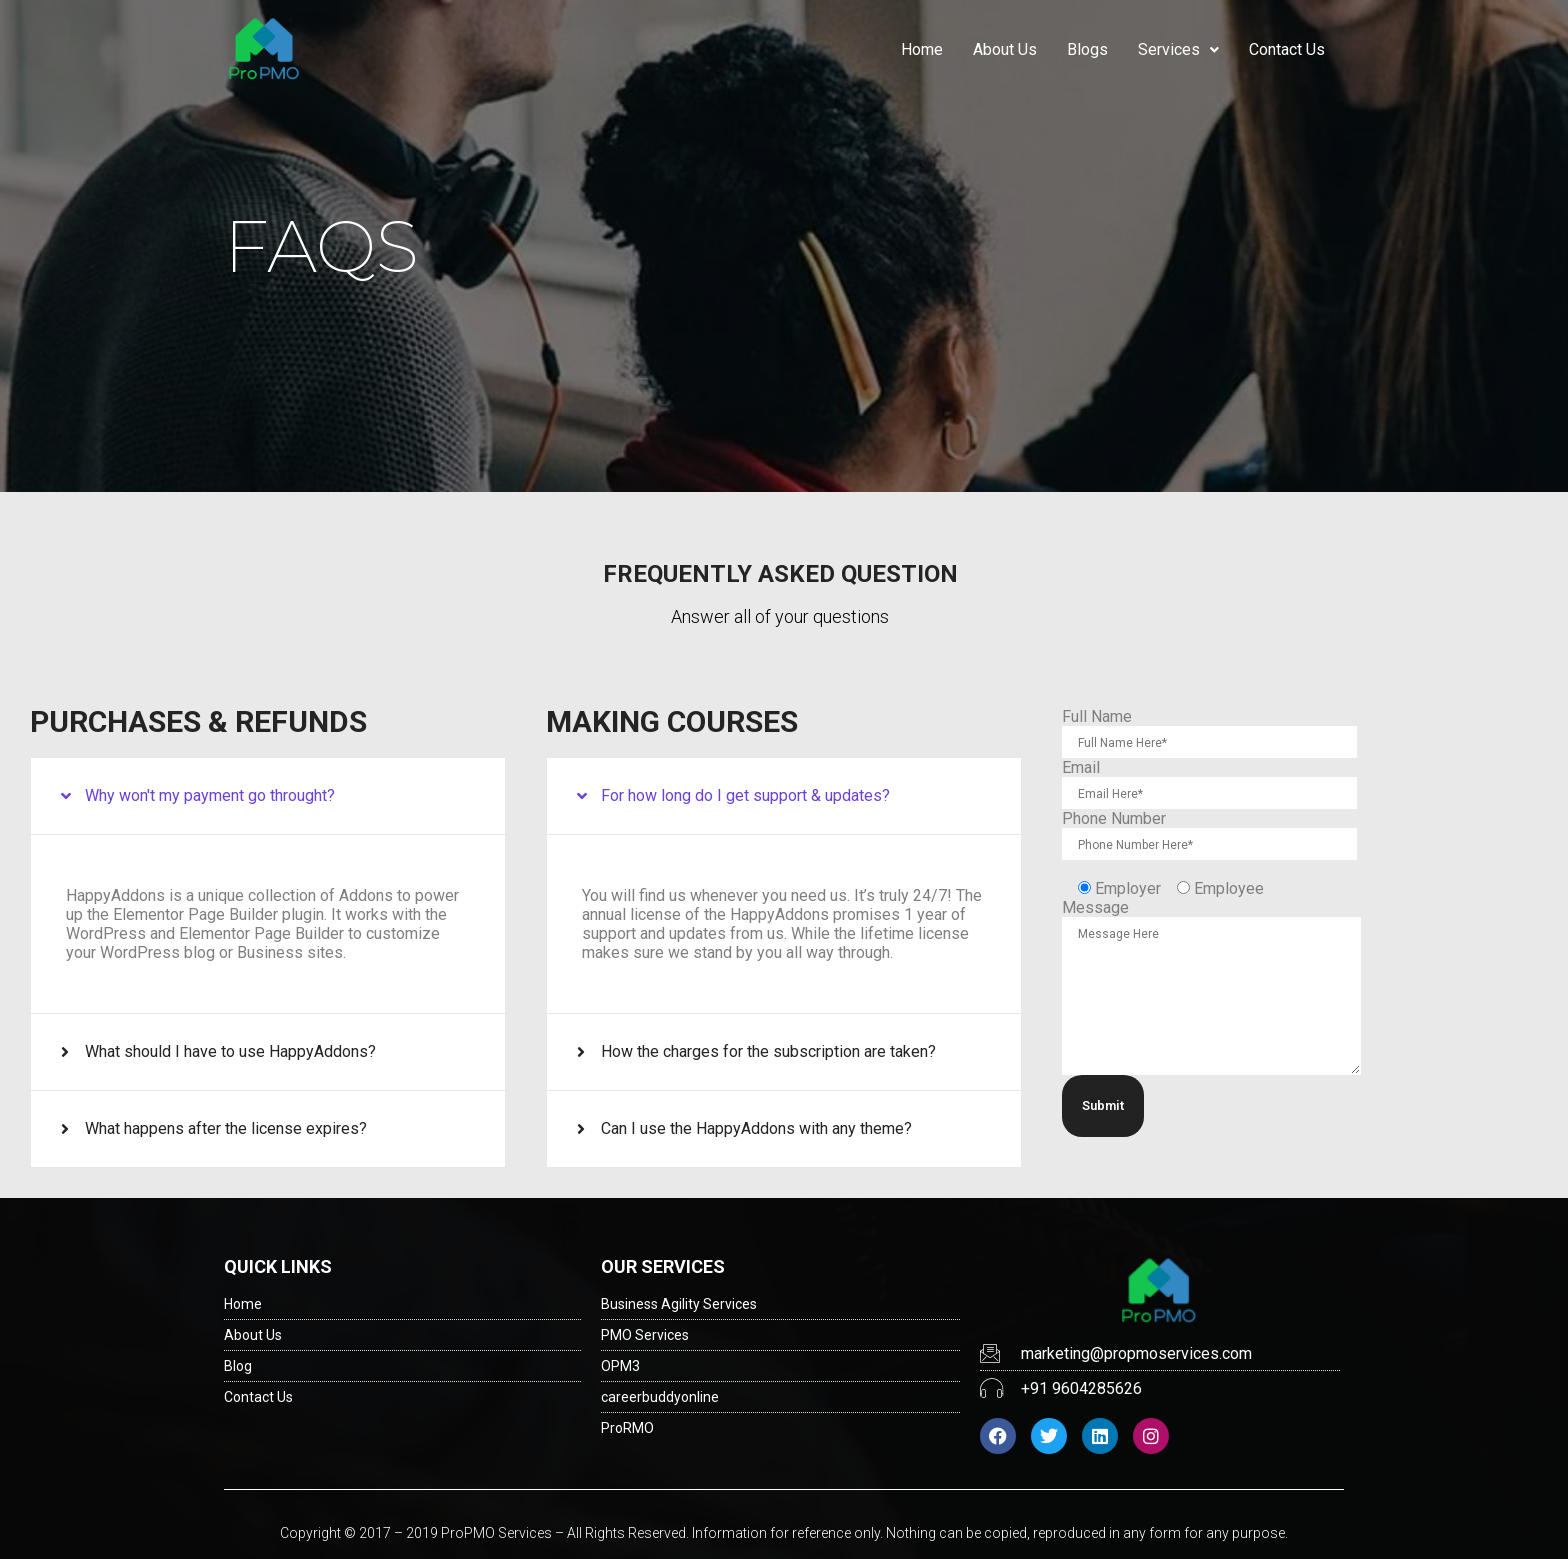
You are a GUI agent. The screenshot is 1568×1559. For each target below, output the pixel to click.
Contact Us (1287, 49)
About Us (1005, 49)
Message (1095, 907)
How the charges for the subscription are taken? (768, 1051)
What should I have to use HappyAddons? (230, 1051)
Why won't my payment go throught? (210, 795)
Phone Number (1114, 818)
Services (1178, 49)
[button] (268, 796)
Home (922, 49)
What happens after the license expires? (226, 1128)
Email (1081, 767)
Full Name (1097, 716)
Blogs (1087, 49)
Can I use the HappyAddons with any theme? (756, 1128)
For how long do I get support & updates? (745, 795)
